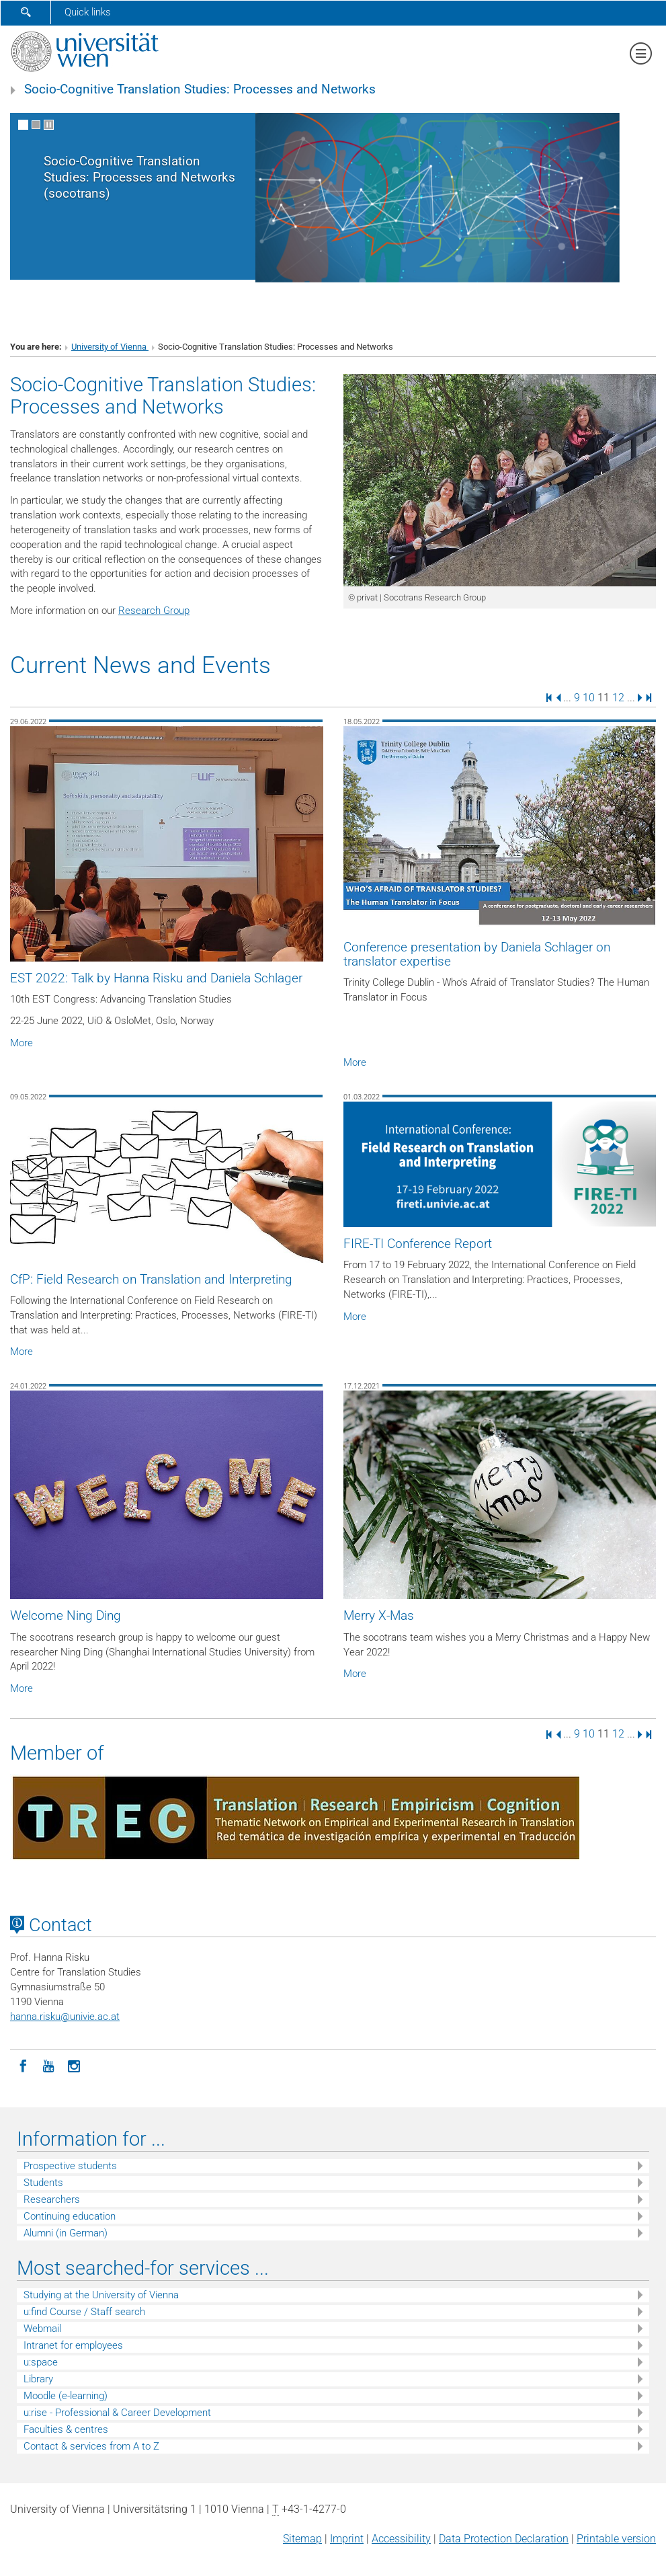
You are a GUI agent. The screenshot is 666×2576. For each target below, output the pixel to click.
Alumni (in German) (66, 2233)
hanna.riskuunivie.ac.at (65, 2017)
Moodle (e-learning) (66, 2396)
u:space (41, 2362)
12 (618, 697)
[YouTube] (48, 2065)
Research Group (154, 610)
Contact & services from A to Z (91, 2446)
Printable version (616, 2538)
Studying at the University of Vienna (101, 2295)
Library (38, 2379)
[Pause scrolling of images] (49, 125)
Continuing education (70, 2216)
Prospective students (70, 2166)
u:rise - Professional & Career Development (117, 2413)
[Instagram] (74, 2065)
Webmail (42, 2329)
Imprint (347, 2538)
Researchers (52, 2199)
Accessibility (401, 2538)
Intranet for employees (73, 2345)
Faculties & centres (66, 2429)
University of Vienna (110, 347)
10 (589, 697)
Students (43, 2183)
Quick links (88, 12)
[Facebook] (23, 2065)
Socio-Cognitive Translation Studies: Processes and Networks (200, 89)
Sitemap (302, 2538)
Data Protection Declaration (504, 2538)
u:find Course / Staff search (84, 2312)
